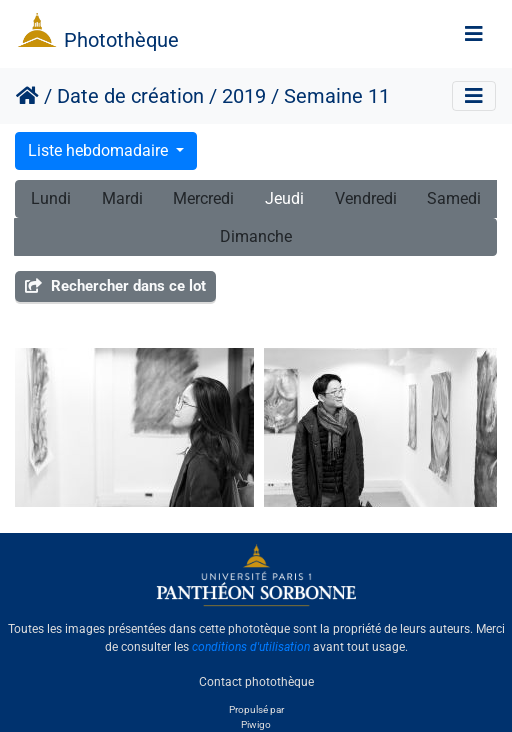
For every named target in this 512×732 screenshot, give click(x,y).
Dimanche (256, 236)
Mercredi (203, 198)
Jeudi (284, 198)
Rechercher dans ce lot (115, 286)
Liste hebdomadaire (100, 150)
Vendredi (366, 198)
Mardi (122, 198)
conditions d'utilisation (251, 647)
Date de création (130, 96)
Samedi (454, 198)
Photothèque (121, 40)
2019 (244, 96)
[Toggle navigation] (474, 34)
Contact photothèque (256, 681)
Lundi (51, 198)
